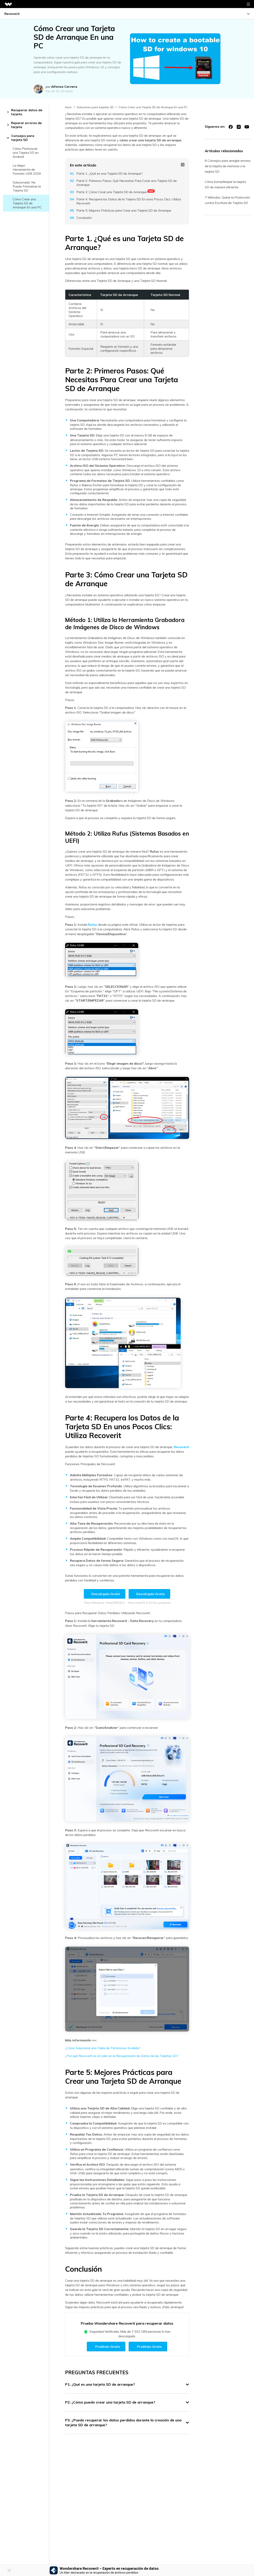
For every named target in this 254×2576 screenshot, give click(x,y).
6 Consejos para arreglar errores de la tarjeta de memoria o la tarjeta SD (228, 166)
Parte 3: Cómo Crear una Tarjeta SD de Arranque (115, 192)
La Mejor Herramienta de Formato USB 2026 (27, 169)
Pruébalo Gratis (106, 2347)
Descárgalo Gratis (105, 1594)
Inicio (68, 107)
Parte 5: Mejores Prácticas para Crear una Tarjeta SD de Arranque (123, 210)
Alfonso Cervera (64, 87)
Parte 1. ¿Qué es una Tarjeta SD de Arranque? (109, 173)
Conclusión (84, 218)
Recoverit (181, 1447)
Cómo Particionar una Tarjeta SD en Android (26, 153)
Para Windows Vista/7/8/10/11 (104, 1602)
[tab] (26, 112)
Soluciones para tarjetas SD (95, 107)
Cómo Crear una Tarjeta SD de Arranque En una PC (27, 203)
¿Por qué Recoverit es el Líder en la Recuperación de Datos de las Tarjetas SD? (121, 2056)
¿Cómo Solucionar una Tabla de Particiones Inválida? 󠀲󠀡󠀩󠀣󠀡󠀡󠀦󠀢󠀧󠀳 (103, 2048)
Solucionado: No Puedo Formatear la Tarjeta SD (27, 186)
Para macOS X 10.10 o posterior (149, 1602)
